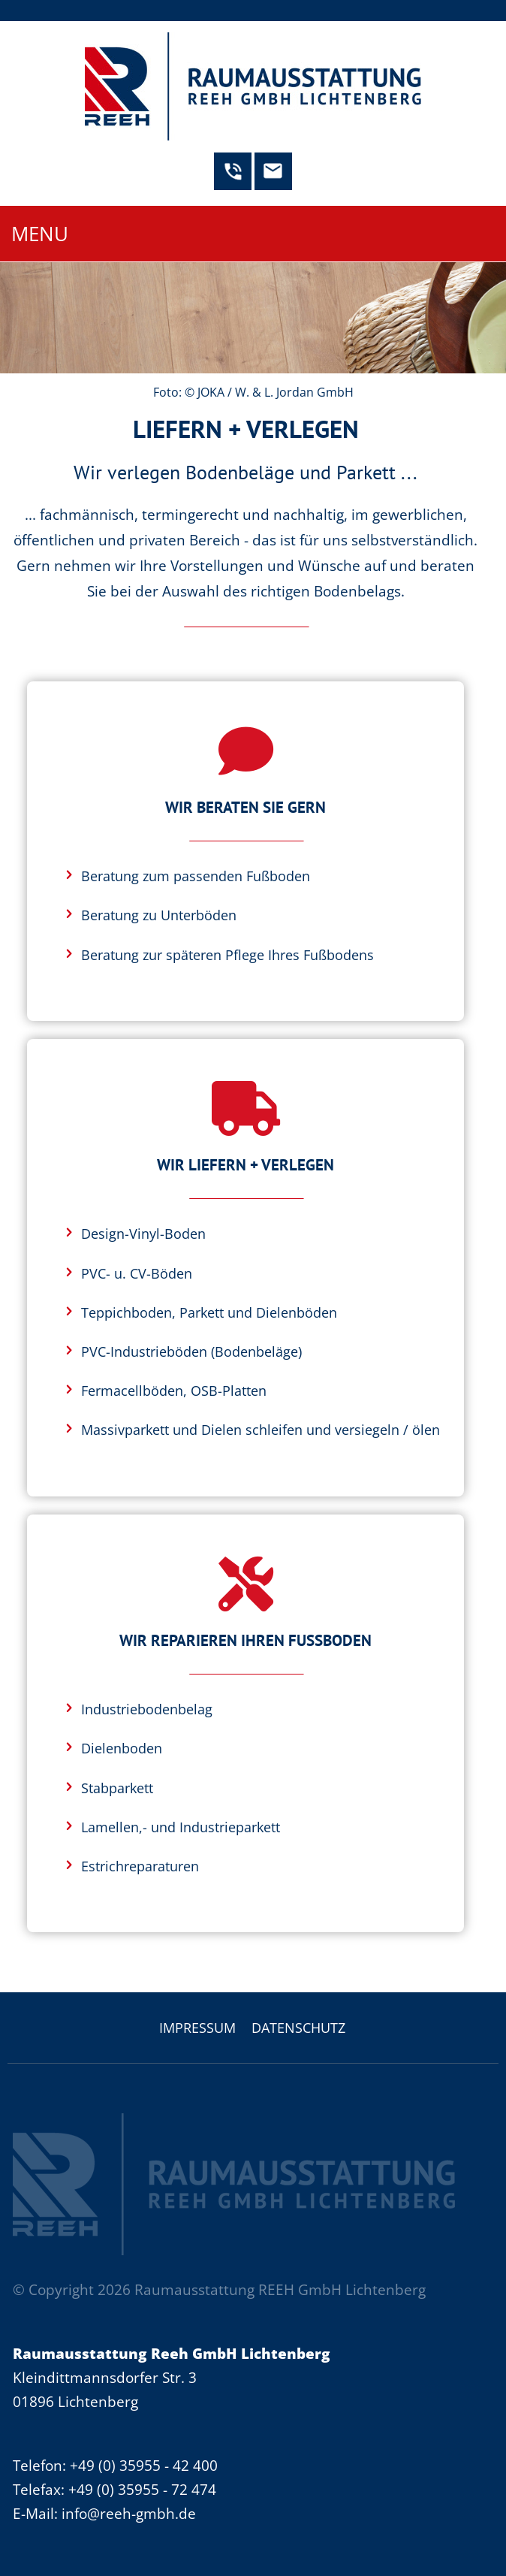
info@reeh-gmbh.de (129, 2513)
